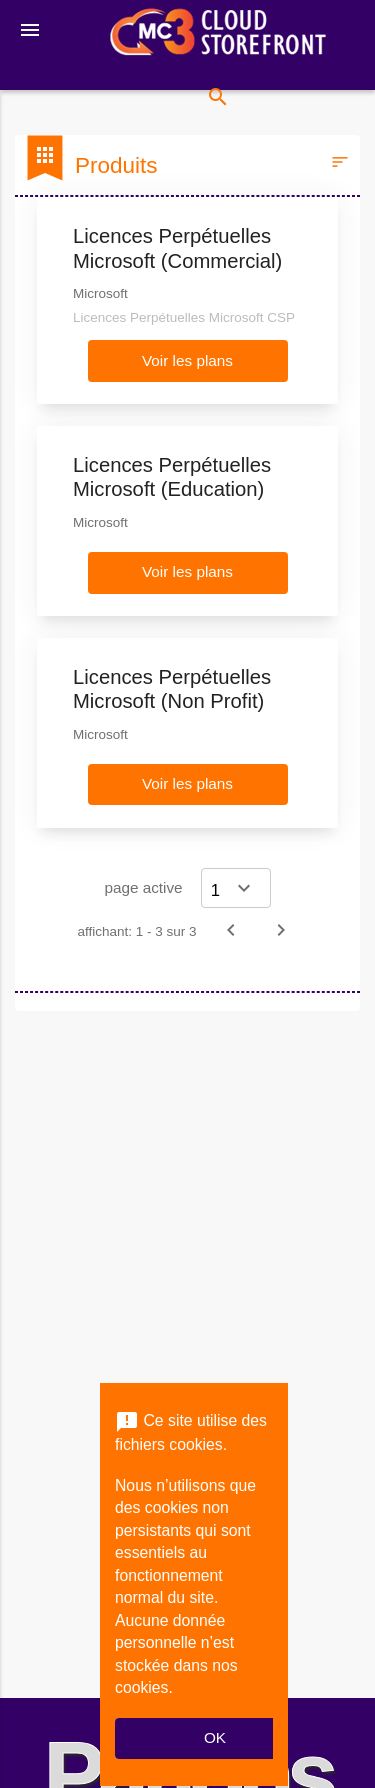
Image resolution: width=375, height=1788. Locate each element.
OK (215, 1737)
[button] (188, 360)
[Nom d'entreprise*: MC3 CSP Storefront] (218, 33)
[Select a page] (236, 888)
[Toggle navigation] (30, 30)
